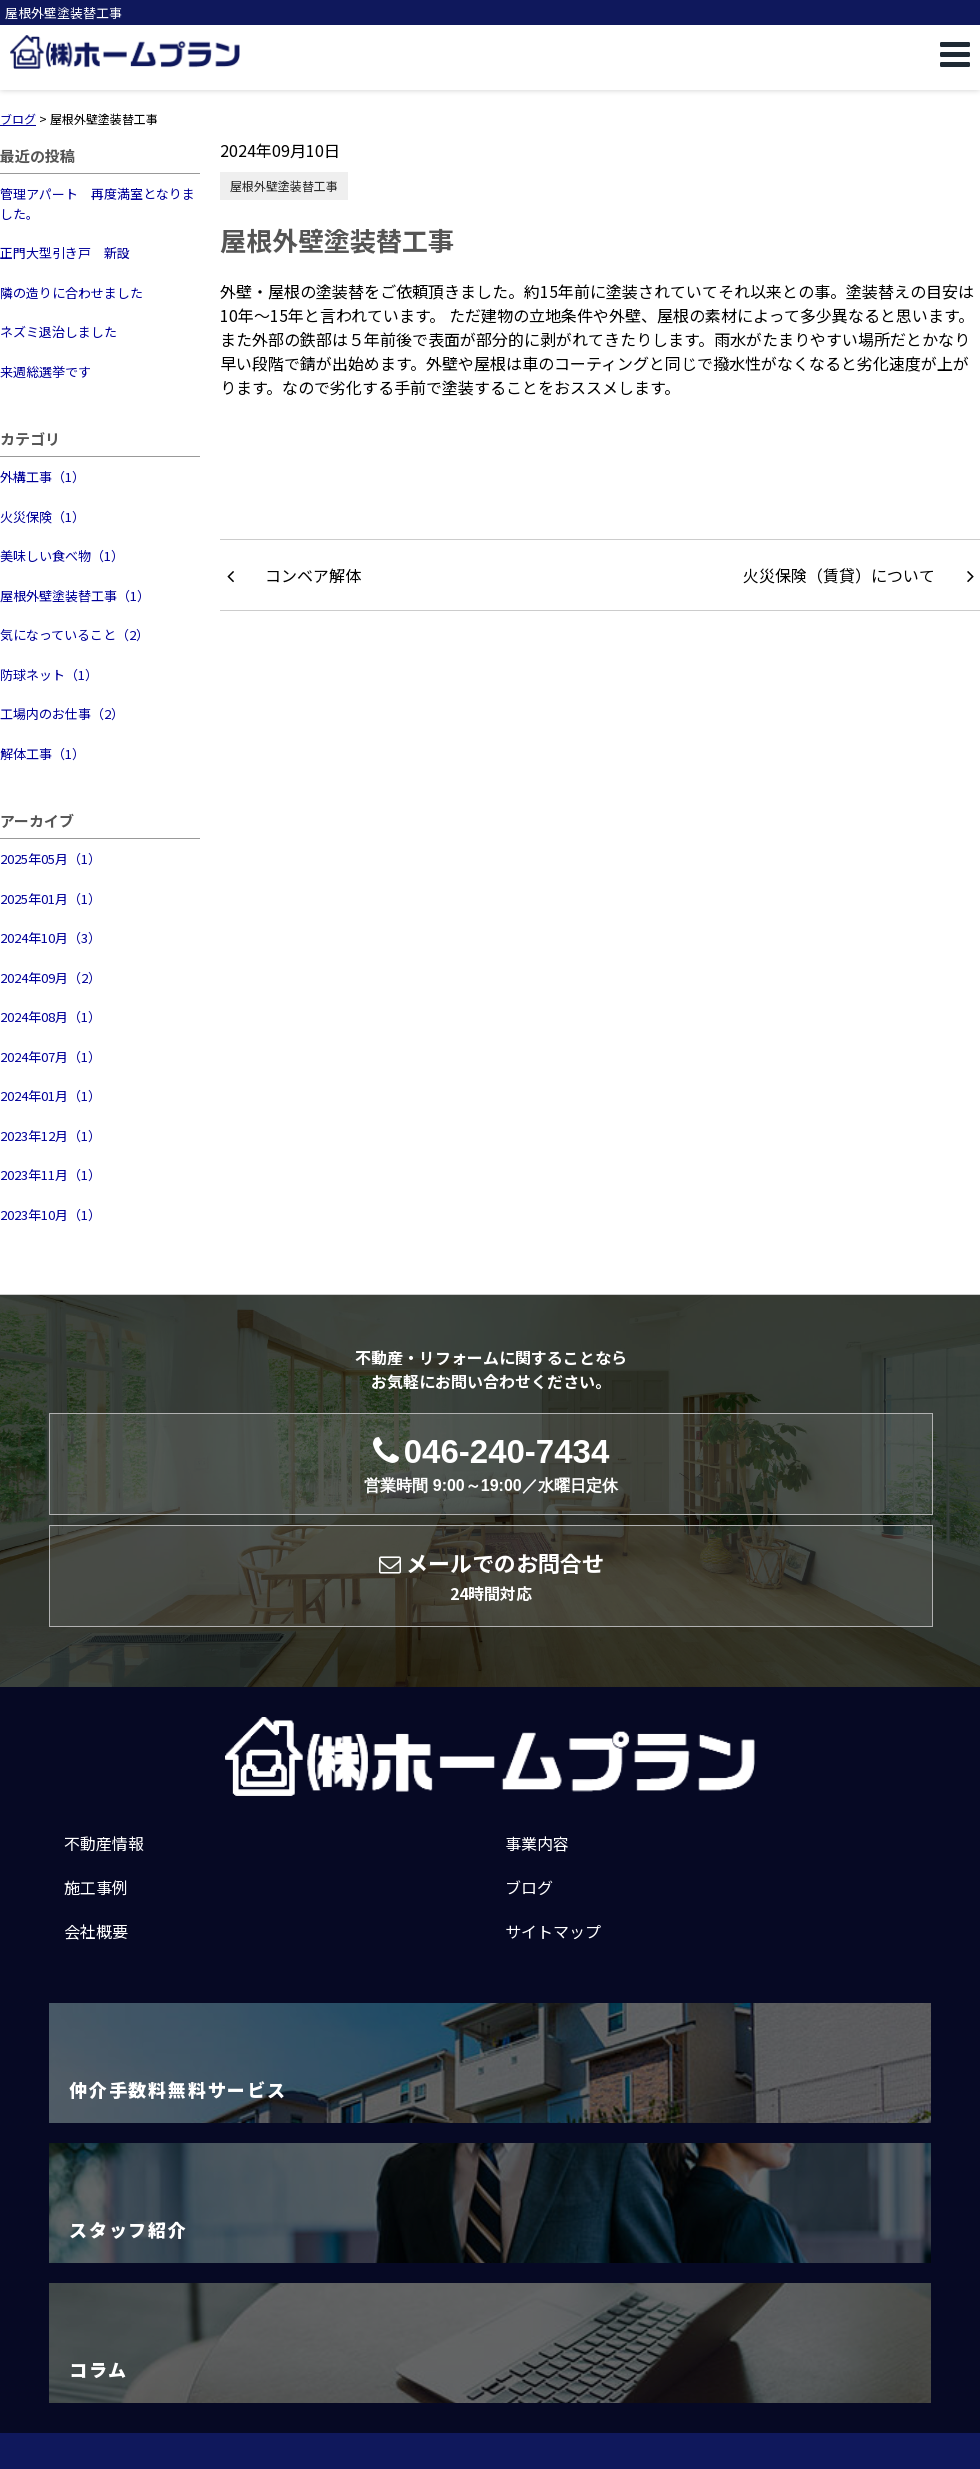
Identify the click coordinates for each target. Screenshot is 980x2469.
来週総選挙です (45, 371)
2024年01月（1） (50, 1095)
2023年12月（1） (50, 1135)
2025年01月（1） (50, 898)
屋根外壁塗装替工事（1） (75, 595)
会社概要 (96, 1931)
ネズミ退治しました (58, 331)
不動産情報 (104, 1843)
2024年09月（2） (50, 977)
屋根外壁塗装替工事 (284, 185)
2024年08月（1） (50, 1016)
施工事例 (96, 1887)
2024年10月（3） (50, 937)
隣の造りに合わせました (71, 292)
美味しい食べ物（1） (62, 555)
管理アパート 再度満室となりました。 (97, 203)
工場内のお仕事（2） (62, 713)
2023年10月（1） (50, 1214)
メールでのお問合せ (491, 1576)
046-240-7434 (490, 1464)
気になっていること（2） (74, 634)
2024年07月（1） (50, 1056)
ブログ (529, 1887)
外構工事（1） (42, 476)
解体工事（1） (42, 753)
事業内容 (537, 1843)
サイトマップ (553, 1931)
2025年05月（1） (50, 858)
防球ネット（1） (49, 674)
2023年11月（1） (50, 1174)
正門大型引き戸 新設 (65, 252)
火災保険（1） (42, 516)
